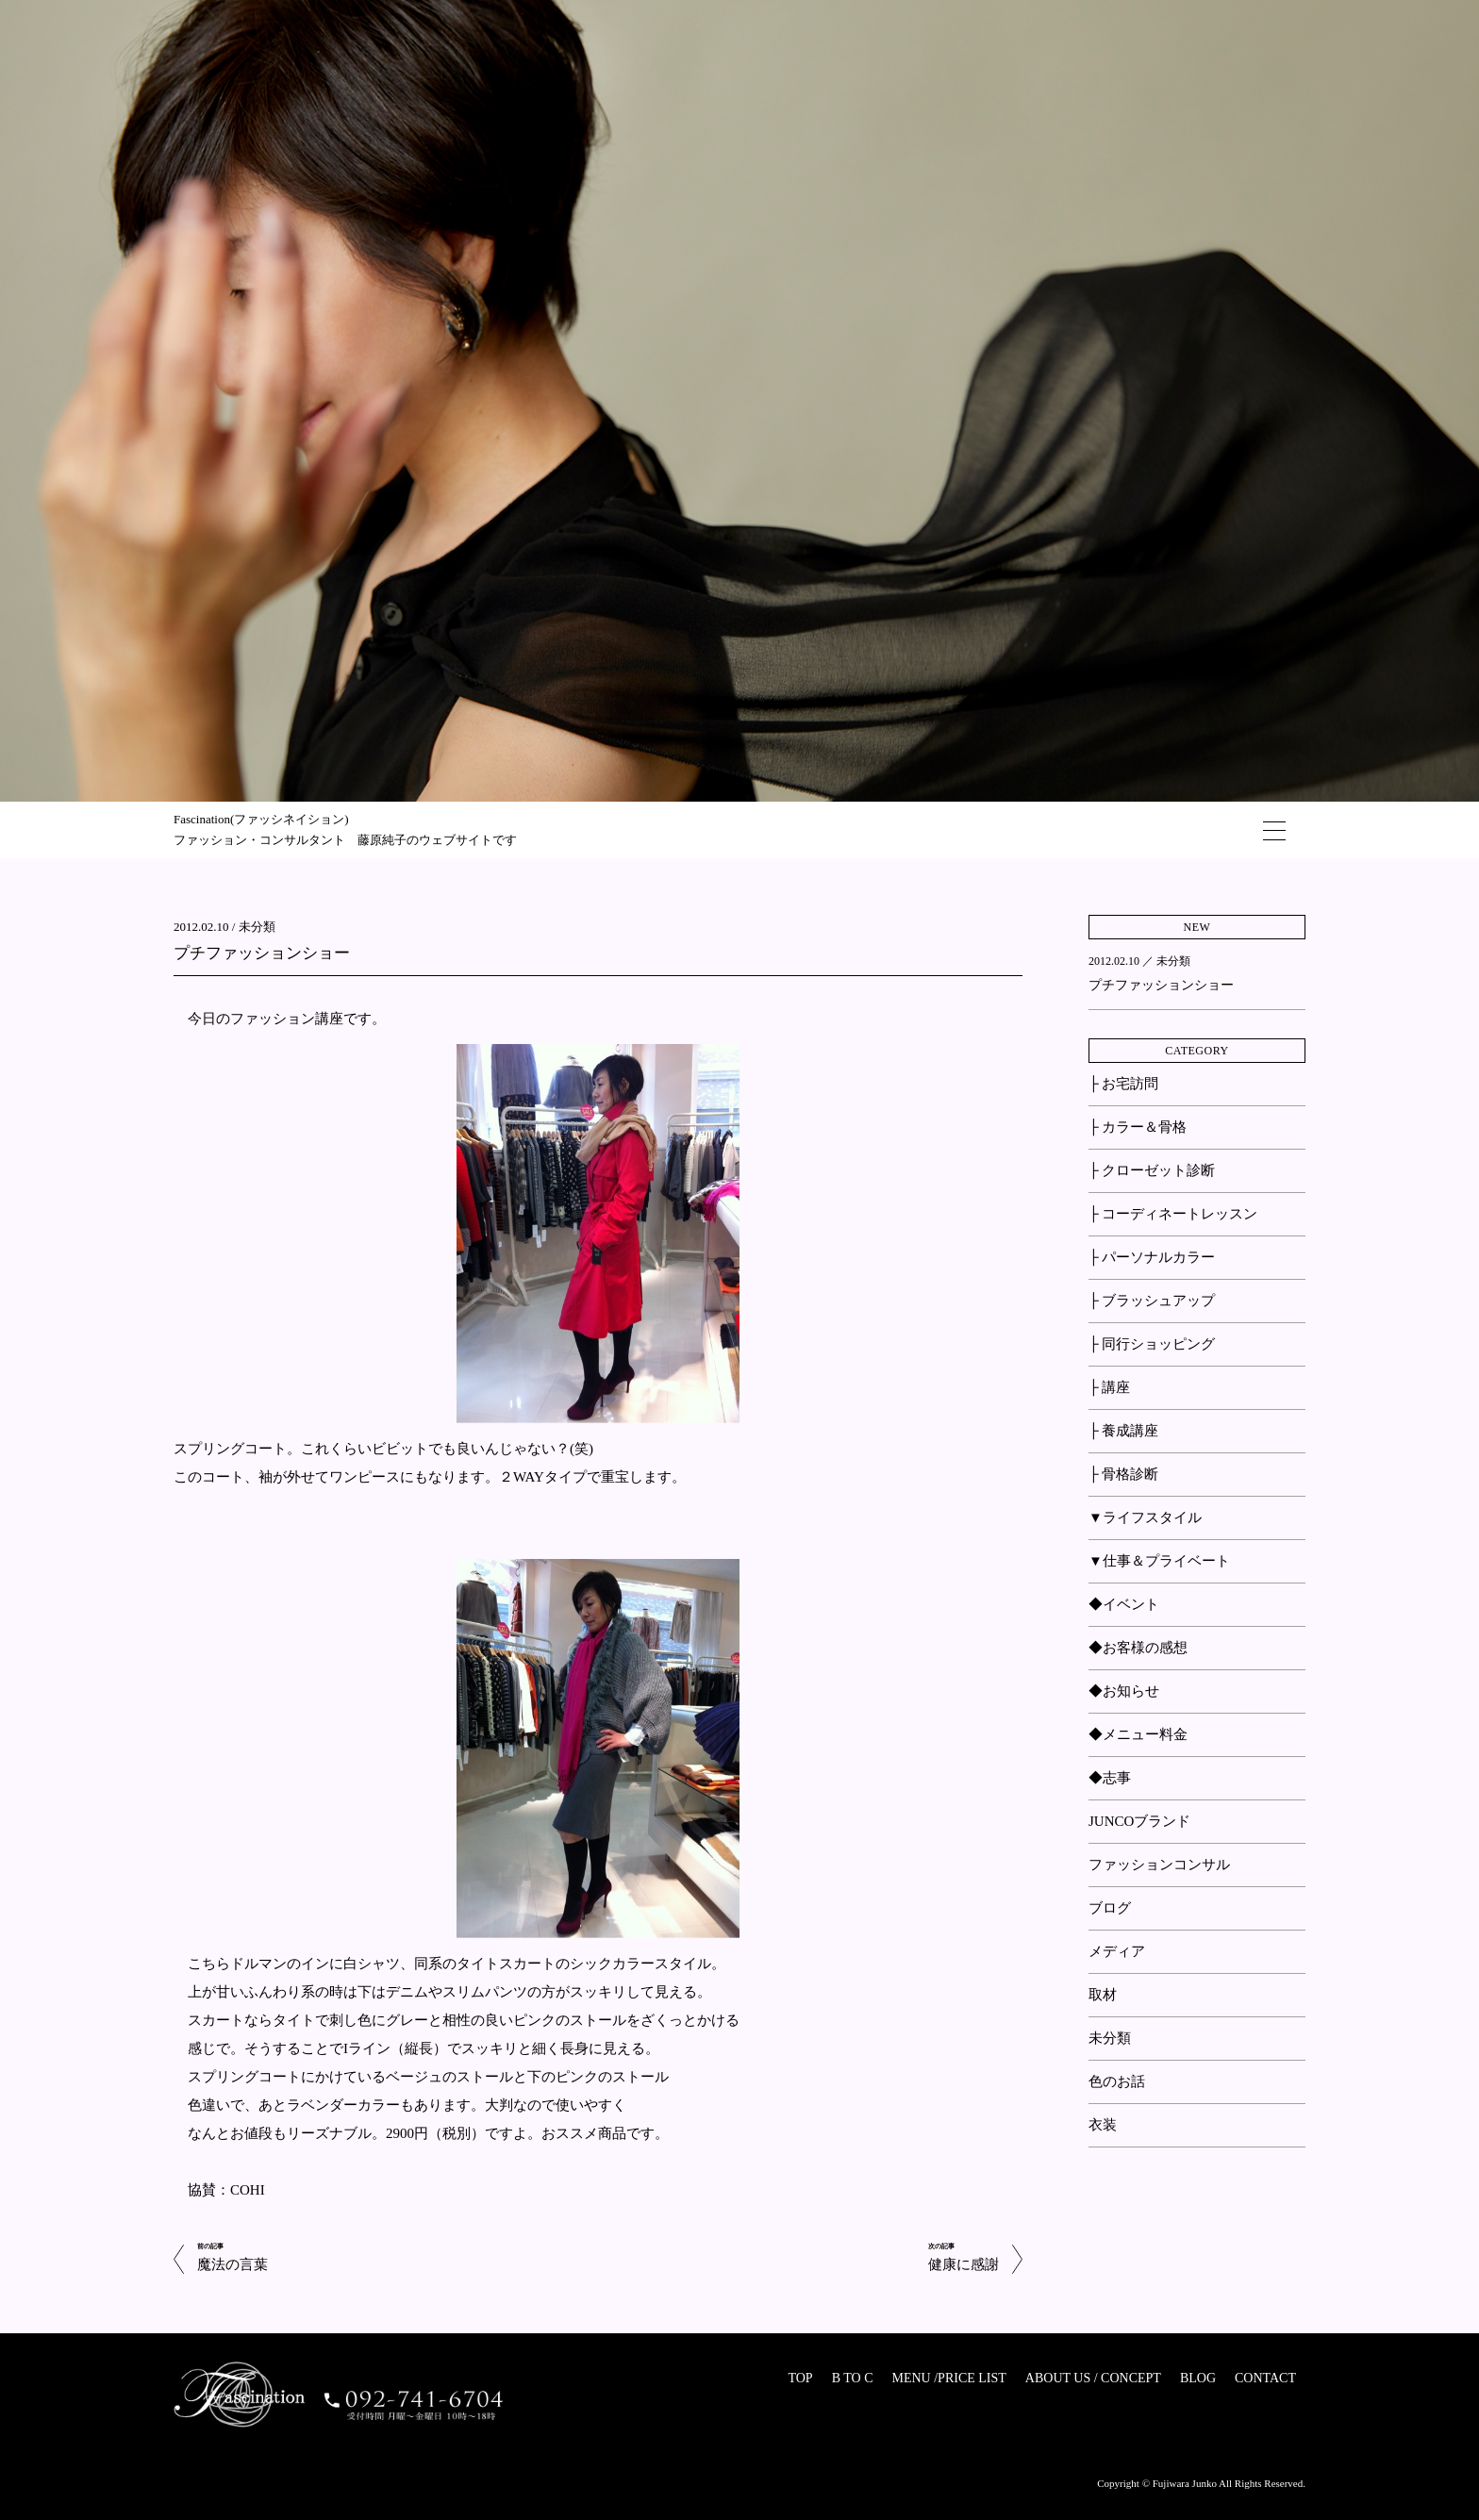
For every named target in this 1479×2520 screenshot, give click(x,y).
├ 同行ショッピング (1151, 1343)
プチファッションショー (262, 953)
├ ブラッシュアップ (1151, 1300)
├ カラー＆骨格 (1137, 1127)
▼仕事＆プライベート (1159, 1560)
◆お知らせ (1123, 1691)
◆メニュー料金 (1138, 1734)
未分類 (257, 927)
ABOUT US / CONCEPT (1093, 2378)
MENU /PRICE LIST (948, 2378)
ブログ (1109, 1907)
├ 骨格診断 (1123, 1474)
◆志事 (1109, 1777)
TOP (800, 2378)
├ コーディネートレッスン (1172, 1213)
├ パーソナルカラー (1151, 1257)
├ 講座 (1109, 1387)
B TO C (852, 2378)
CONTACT (1265, 2378)
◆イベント (1123, 1604)
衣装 (1102, 2124)
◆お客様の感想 (1138, 1647)
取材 (1102, 1994)
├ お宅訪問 (1123, 1083)
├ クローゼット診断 (1151, 1170)
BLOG (1198, 2378)
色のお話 (1116, 2081)
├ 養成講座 (1123, 1430)
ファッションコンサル (1159, 1864)
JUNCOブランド (1139, 1821)
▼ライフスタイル (1145, 1517)
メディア (1116, 1951)
